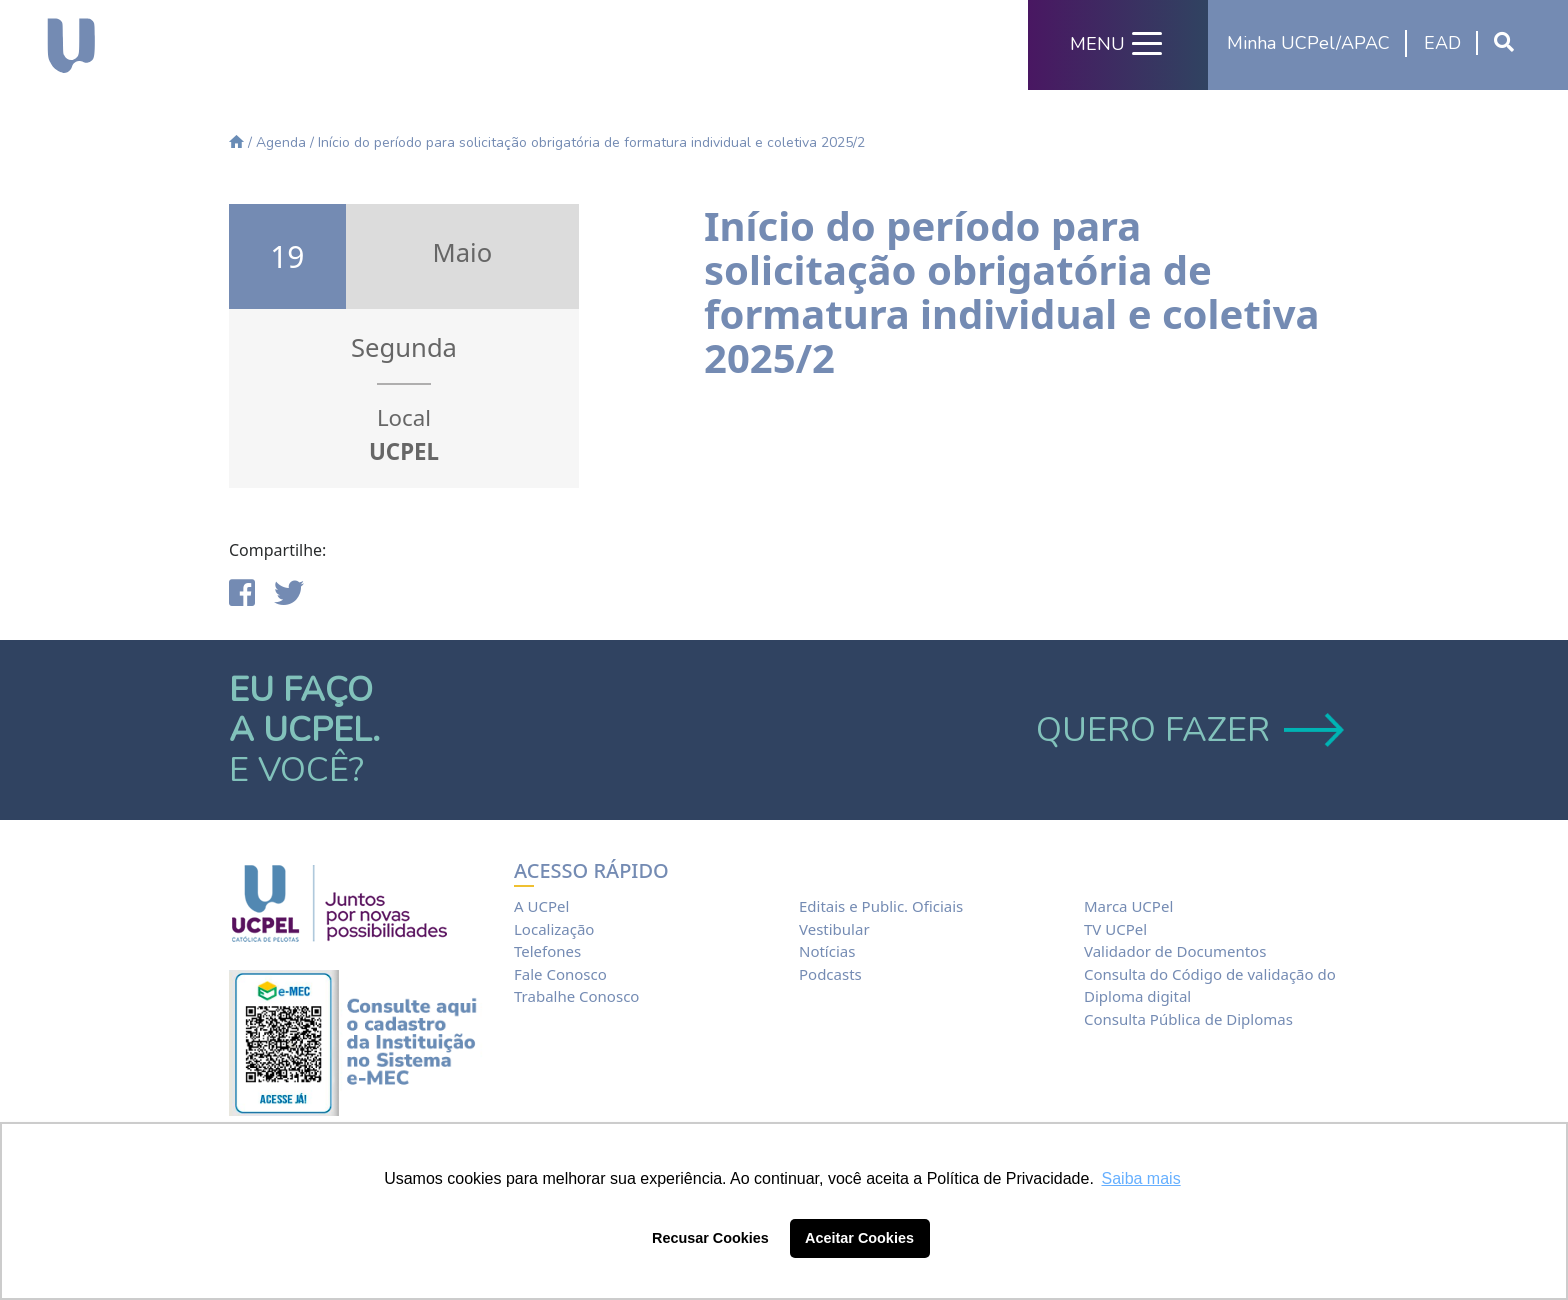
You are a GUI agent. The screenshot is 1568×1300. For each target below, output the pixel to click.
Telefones (547, 951)
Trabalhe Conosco (576, 996)
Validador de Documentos (1175, 951)
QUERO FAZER (1187, 730)
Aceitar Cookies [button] (859, 1238)
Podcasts (830, 974)
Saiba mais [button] (1141, 1178)
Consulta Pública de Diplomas (1188, 1019)
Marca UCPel (1128, 906)
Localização (554, 929)
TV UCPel (1115, 929)
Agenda (281, 142)
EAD (1442, 43)
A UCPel (541, 906)
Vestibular (834, 929)
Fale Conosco (560, 974)
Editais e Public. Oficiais (881, 906)
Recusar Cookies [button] (710, 1238)
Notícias (827, 951)
